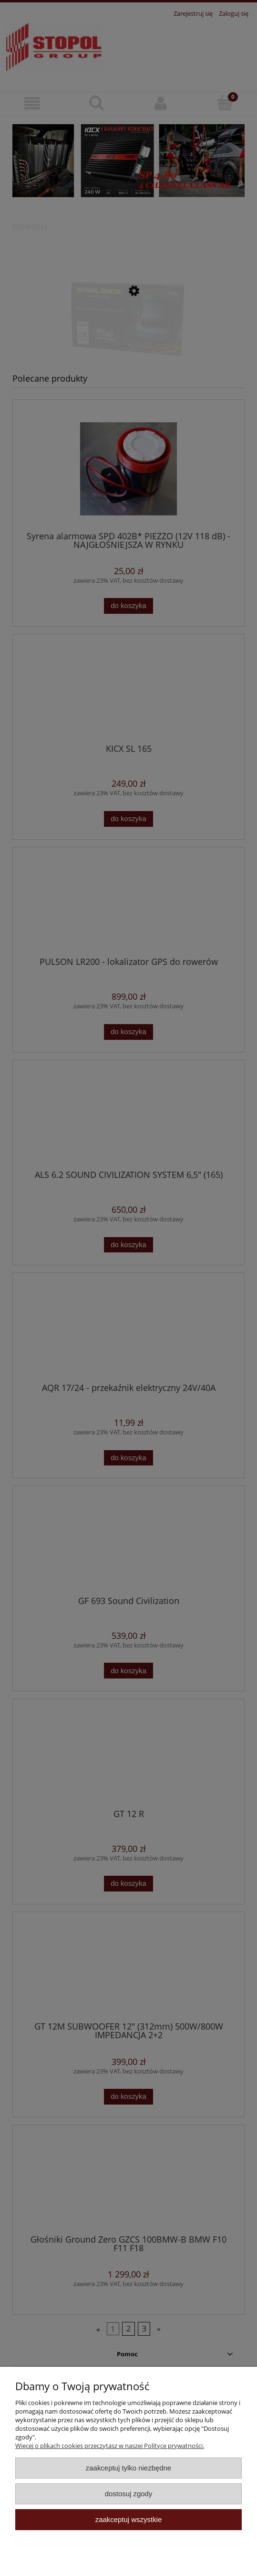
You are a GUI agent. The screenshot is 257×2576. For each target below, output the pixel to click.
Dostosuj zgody (129, 2494)
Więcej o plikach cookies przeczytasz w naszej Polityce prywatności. (109, 2445)
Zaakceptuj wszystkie (128, 2519)
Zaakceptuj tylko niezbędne (128, 2468)
